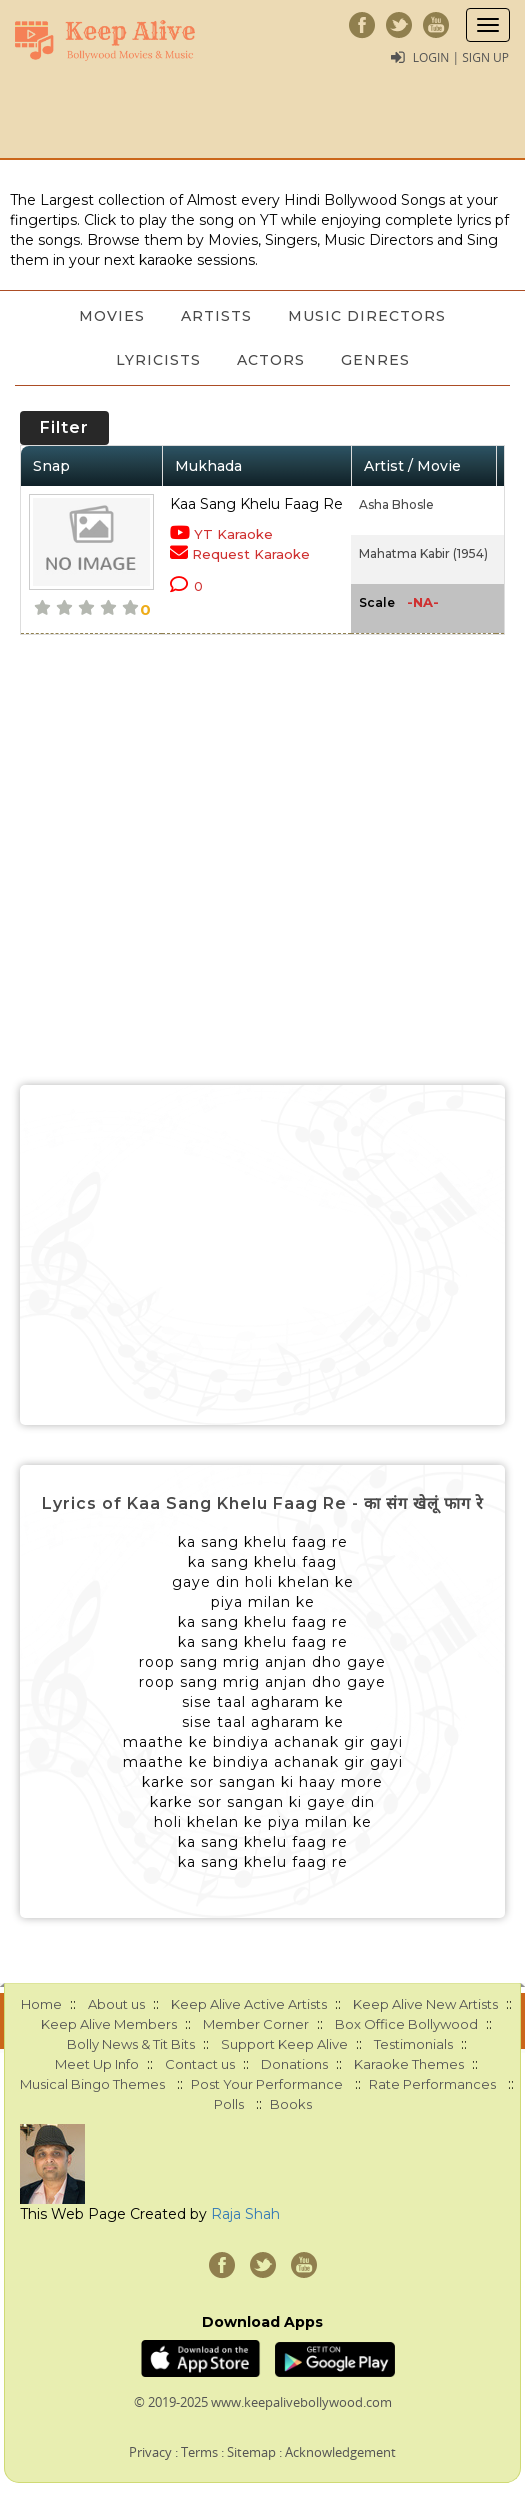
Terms (199, 2452)
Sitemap (251, 2452)
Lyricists (158, 360)
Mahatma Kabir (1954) (423, 553)
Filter (64, 427)
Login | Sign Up (461, 57)
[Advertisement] (262, 1255)
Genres (375, 360)
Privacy (150, 2452)
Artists (216, 316)
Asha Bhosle (396, 504)
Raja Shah (245, 2214)
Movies (112, 316)
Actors (271, 360)
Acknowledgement (340, 2452)
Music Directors (367, 316)
